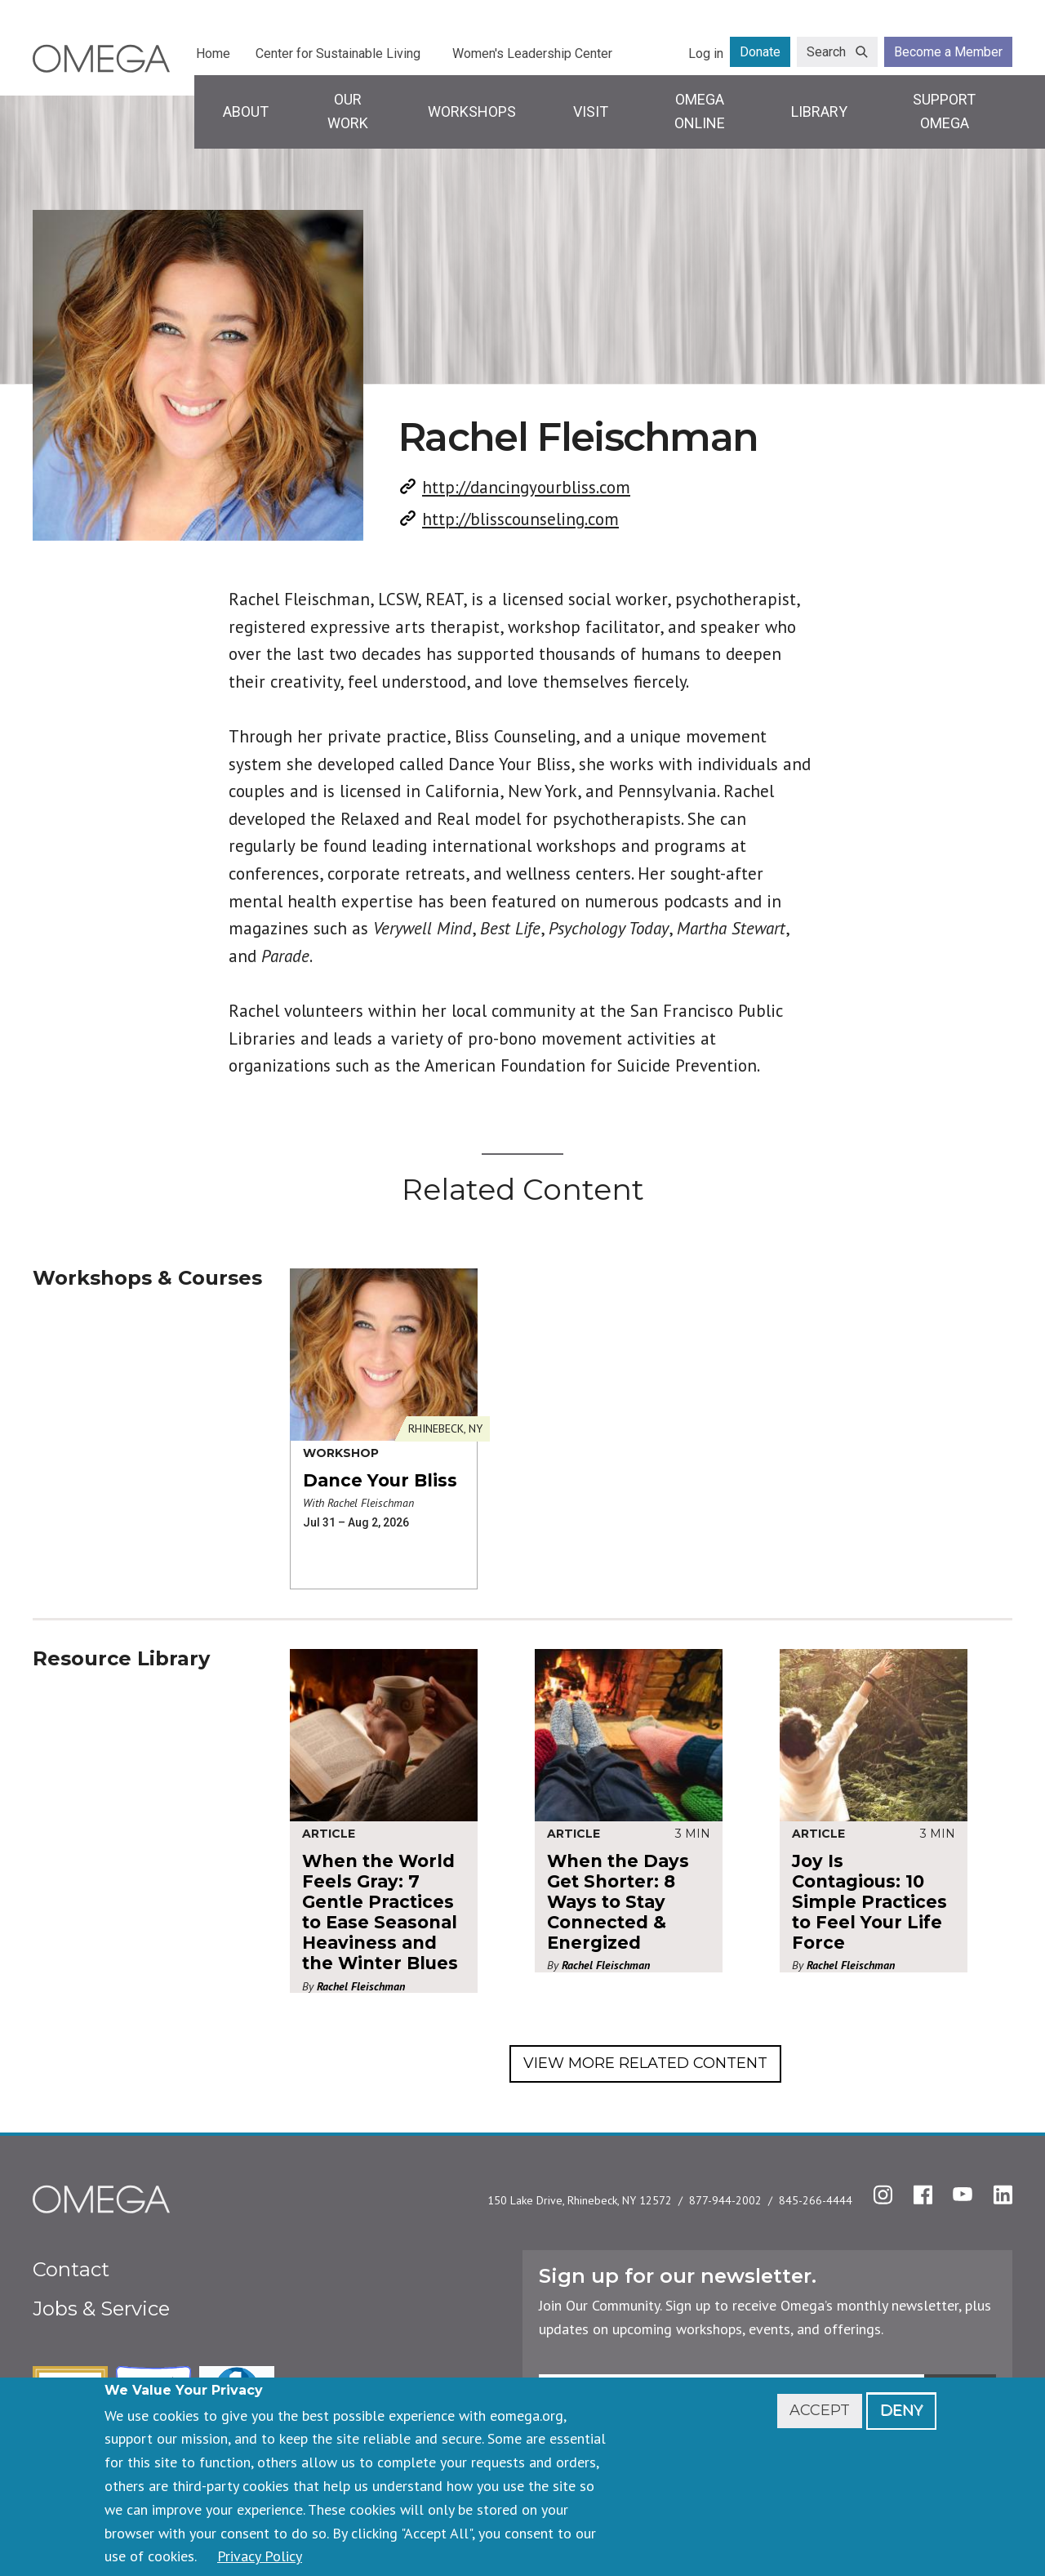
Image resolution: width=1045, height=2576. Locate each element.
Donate (760, 52)
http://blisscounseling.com (520, 519)
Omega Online (699, 111)
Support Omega (944, 111)
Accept (819, 2410)
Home (213, 53)
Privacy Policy (259, 2556)
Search (826, 52)
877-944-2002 (725, 2200)
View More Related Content (645, 2063)
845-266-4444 (815, 2200)
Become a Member (948, 52)
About (246, 111)
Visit (590, 111)
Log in (705, 53)
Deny (901, 2410)
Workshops (472, 111)
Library (819, 111)
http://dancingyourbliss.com (526, 487)
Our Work (347, 111)
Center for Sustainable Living (338, 53)
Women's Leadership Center (532, 53)
